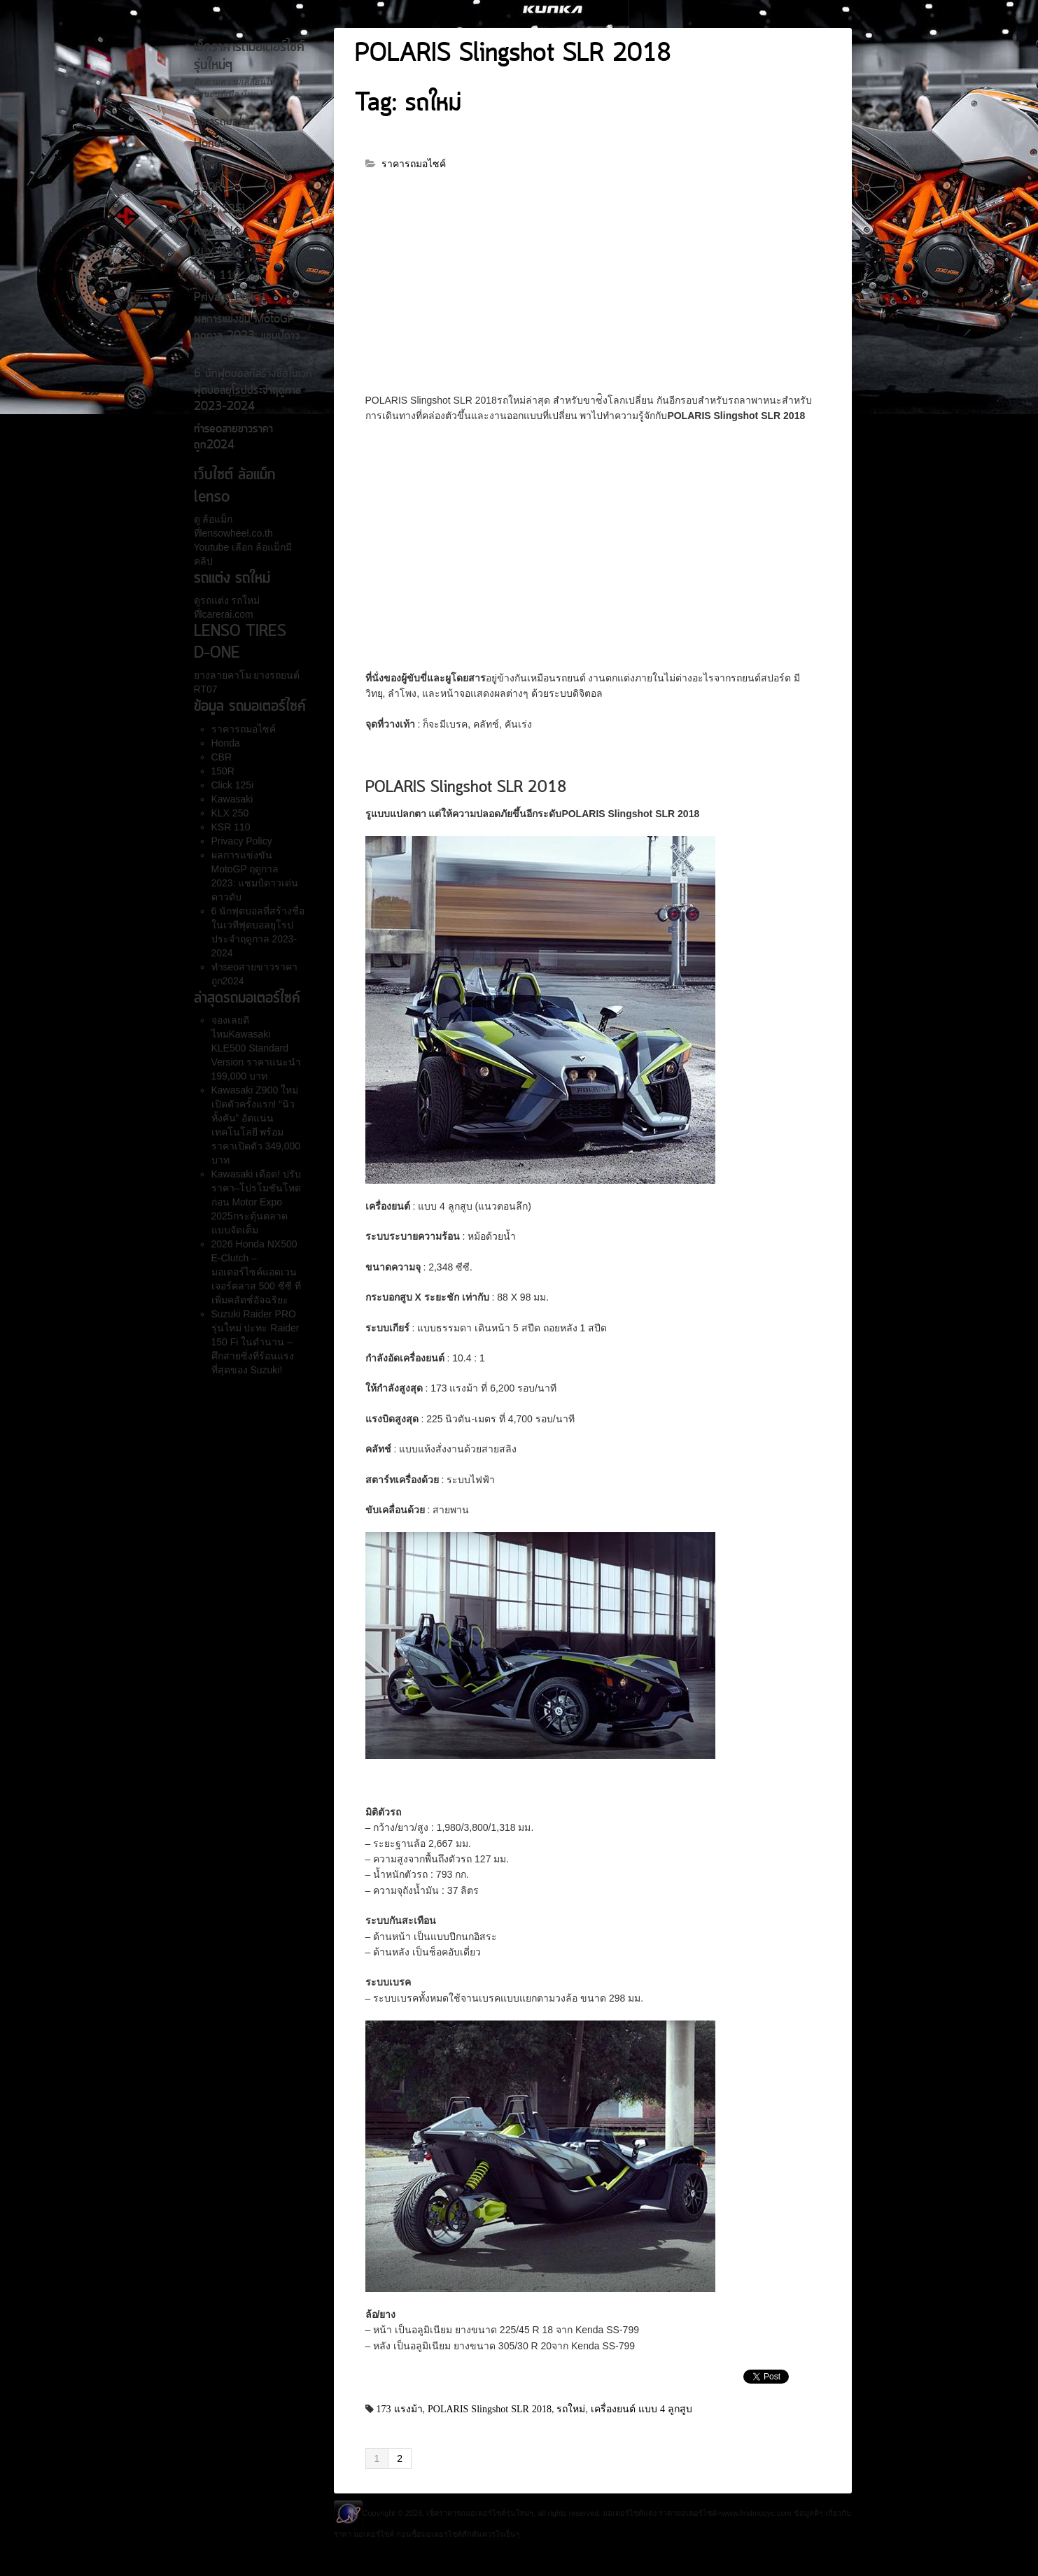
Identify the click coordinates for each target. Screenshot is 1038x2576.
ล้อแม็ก (216, 519)
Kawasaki (216, 232)
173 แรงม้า (400, 2409)
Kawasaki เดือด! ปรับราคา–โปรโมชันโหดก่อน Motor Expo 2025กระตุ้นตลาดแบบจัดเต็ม (256, 1202)
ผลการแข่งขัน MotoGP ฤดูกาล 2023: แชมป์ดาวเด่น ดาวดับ (247, 336)
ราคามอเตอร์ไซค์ (688, 2513)
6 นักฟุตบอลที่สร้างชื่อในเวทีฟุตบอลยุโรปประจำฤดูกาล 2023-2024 (253, 391)
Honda (210, 144)
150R (208, 188)
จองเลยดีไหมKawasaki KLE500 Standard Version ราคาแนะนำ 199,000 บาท (256, 1048)
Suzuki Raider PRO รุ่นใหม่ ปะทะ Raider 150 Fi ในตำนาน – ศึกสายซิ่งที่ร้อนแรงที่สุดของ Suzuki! (255, 1341)
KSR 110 (217, 276)
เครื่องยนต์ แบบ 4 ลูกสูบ (641, 2409)
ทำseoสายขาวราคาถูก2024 (233, 437)
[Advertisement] (592, 289)
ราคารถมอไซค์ (223, 122)
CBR (204, 166)
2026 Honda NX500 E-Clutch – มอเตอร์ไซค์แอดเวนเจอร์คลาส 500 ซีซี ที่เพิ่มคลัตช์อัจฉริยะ (256, 1271)
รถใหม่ (570, 2409)
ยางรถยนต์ (275, 675)
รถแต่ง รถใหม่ (230, 600)
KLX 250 (217, 254)
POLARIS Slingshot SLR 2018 (513, 54)
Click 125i (219, 209)
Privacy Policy (229, 298)
